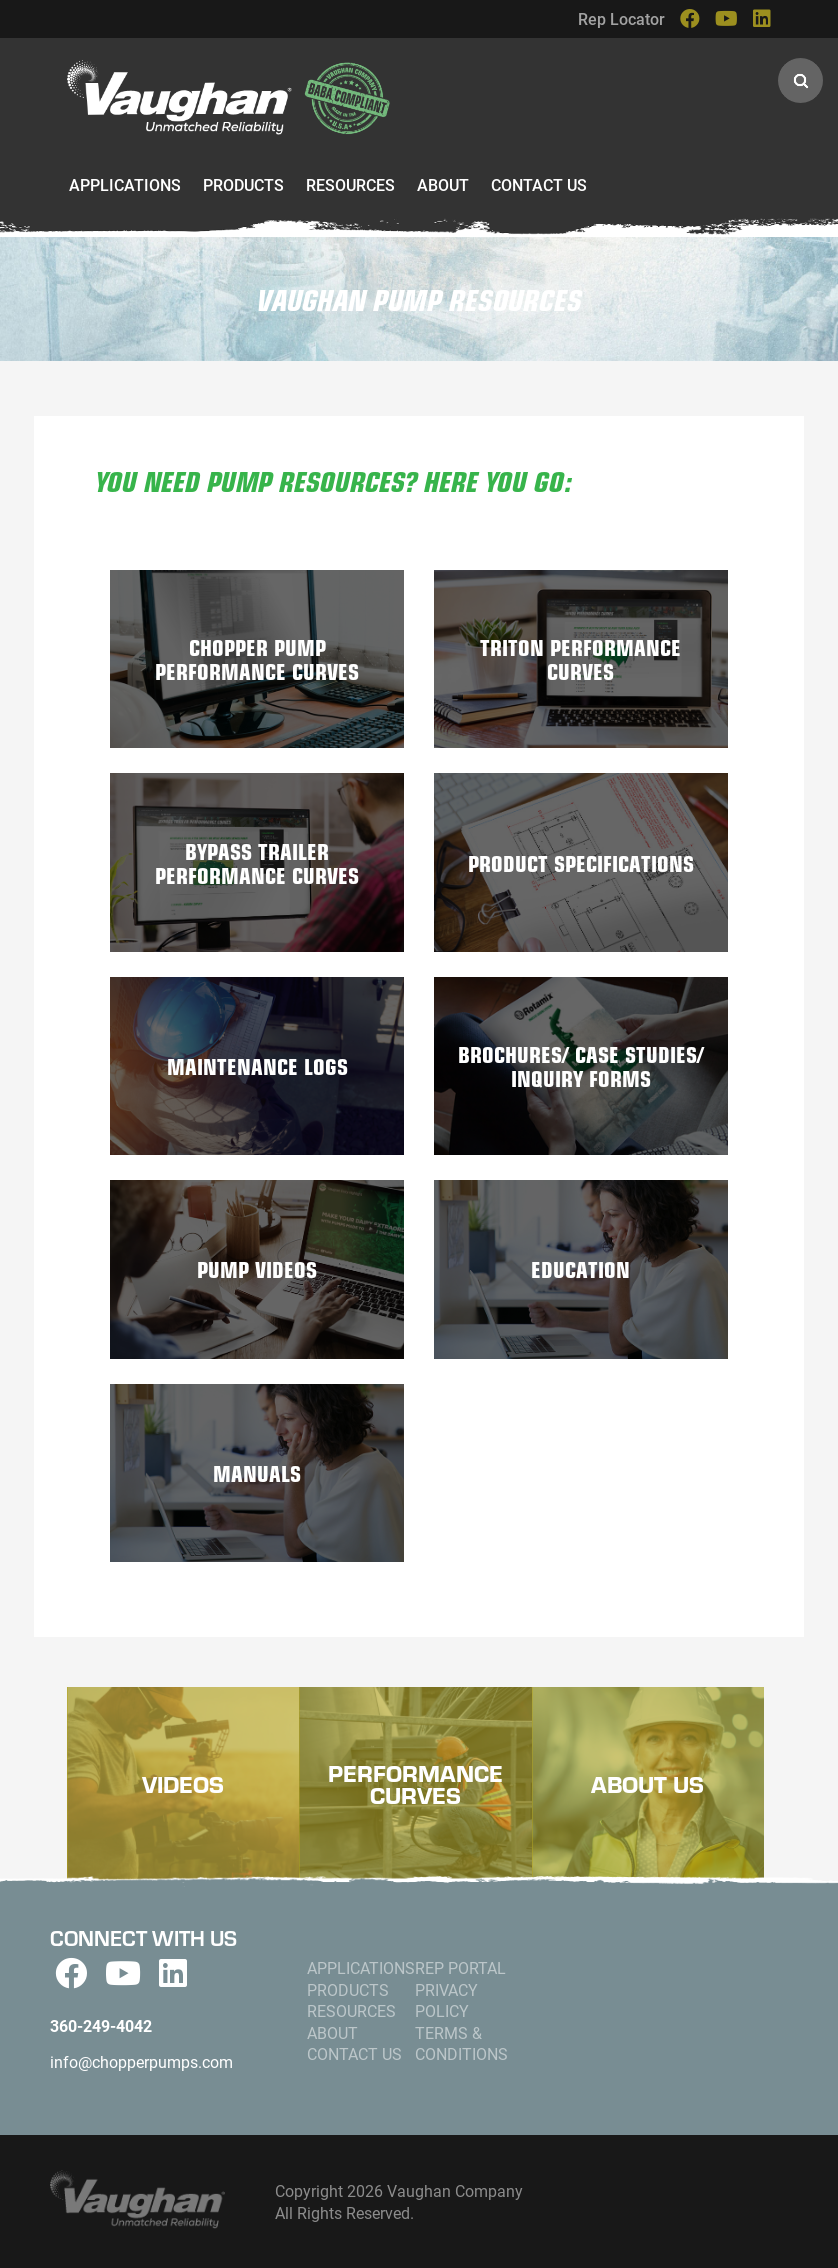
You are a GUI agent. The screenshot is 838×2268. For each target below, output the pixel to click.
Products (243, 184)
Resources (350, 184)
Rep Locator (621, 18)
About (443, 184)
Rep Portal (460, 1967)
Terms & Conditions (461, 2043)
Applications (125, 184)
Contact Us (539, 184)
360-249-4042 (101, 2025)
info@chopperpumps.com (141, 2061)
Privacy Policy (446, 2000)
